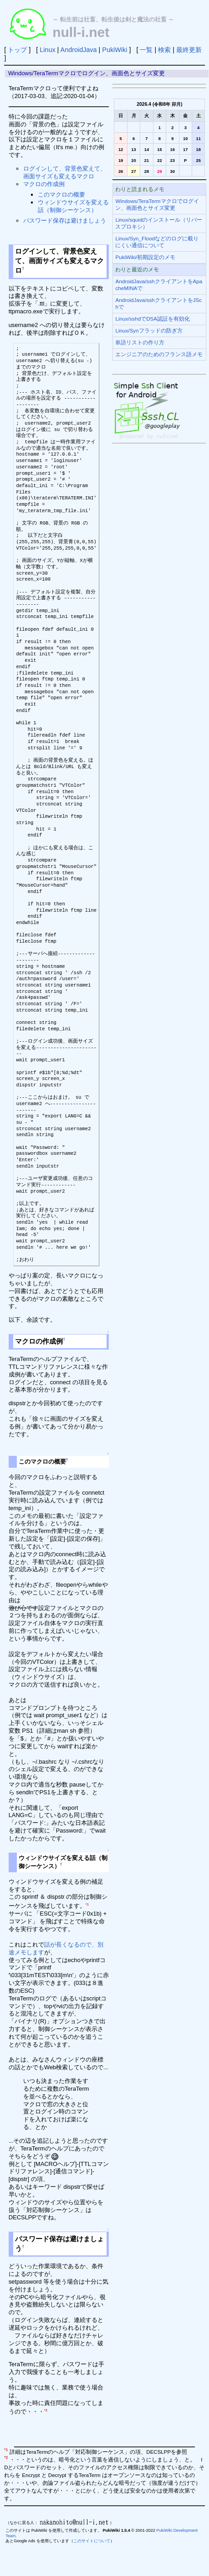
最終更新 (189, 49)
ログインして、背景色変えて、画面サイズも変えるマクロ (64, 172)
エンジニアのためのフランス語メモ (159, 354)
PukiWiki (114, 49)
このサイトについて (91, 2541)
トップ (17, 49)
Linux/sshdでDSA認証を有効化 (152, 319)
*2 (45, 2410)
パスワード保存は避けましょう (64, 220)
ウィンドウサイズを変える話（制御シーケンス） (73, 206)
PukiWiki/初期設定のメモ (145, 257)
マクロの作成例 (44, 184)
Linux (47, 49)
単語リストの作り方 (139, 342)
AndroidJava (79, 49)
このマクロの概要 (61, 194)
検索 (164, 49)
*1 (87, 1904)
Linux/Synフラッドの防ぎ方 (148, 330)
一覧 (146, 49)
